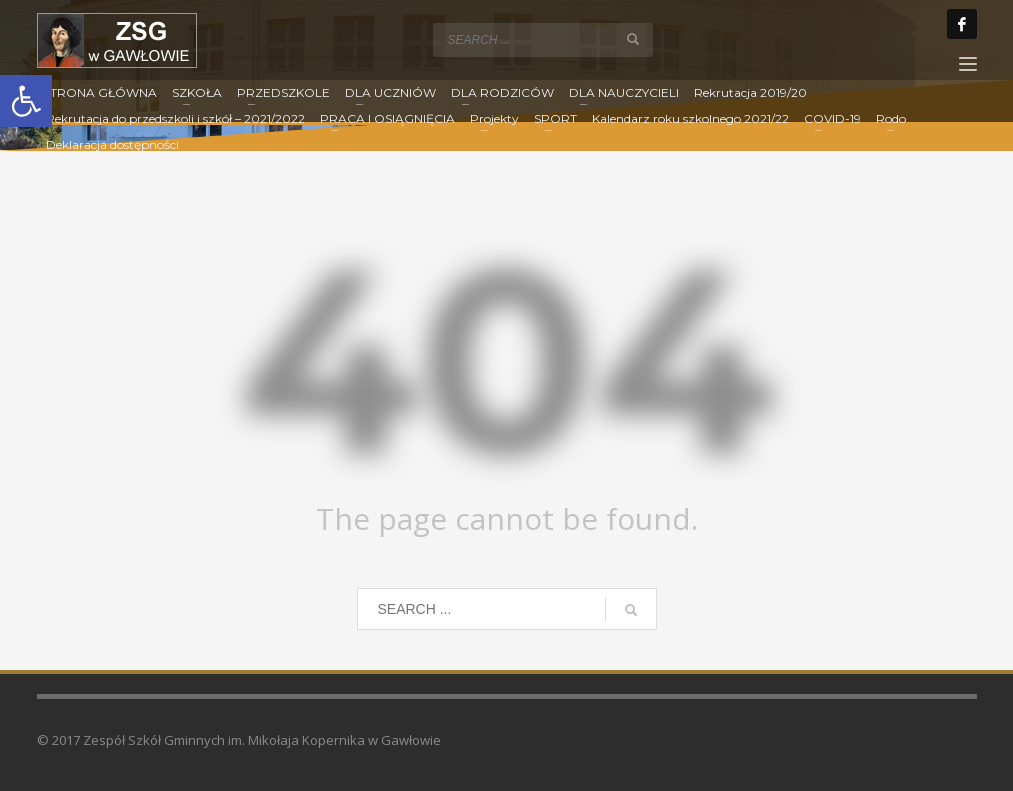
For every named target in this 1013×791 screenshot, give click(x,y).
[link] (26, 101)
